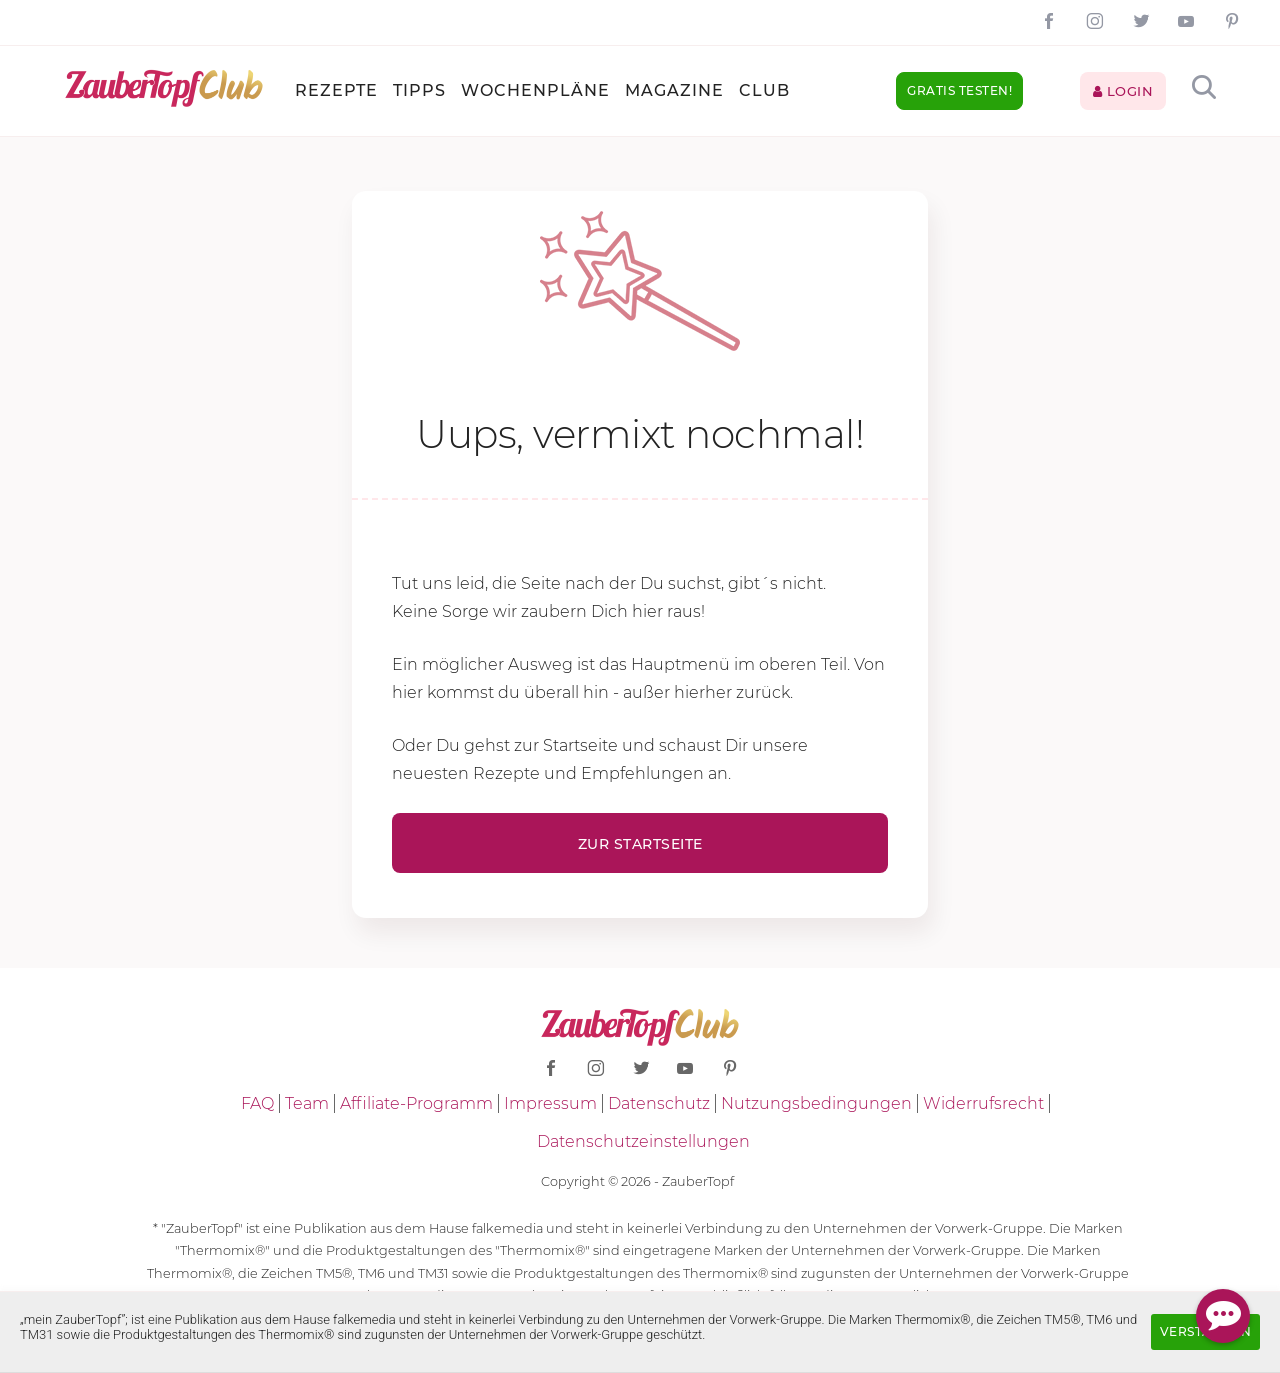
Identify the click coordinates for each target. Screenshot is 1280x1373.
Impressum (550, 1103)
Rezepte (336, 90)
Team (307, 1103)
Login (1123, 91)
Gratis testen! (959, 90)
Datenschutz (659, 1103)
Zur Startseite (640, 844)
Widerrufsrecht (983, 1103)
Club (764, 90)
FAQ (257, 1103)
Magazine (674, 90)
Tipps (419, 90)
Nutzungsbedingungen (816, 1103)
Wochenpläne (535, 90)
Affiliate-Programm (416, 1103)
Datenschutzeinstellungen (643, 1141)
